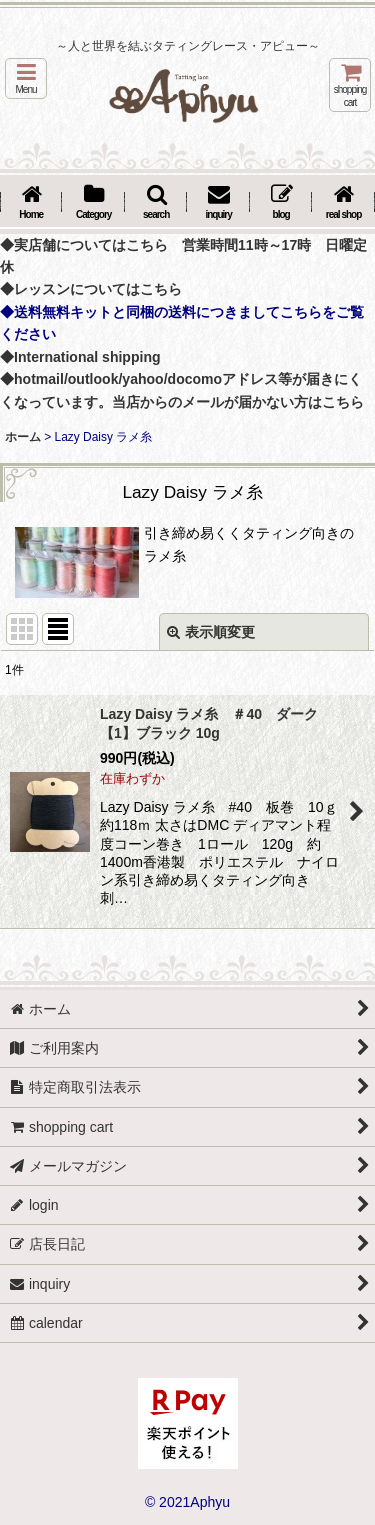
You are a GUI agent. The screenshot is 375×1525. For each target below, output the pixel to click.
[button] (26, 78)
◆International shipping (80, 357)
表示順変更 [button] (211, 632)
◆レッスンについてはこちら (91, 289)
